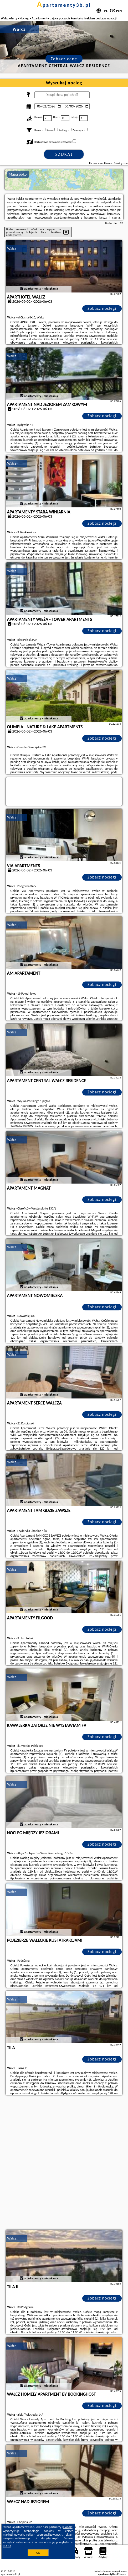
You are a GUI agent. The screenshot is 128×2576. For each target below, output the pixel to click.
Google (68, 2527)
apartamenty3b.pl (64, 5)
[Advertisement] (64, 2163)
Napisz (123, 2574)
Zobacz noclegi (102, 308)
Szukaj (64, 154)
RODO (7, 2546)
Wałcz (11, 248)
